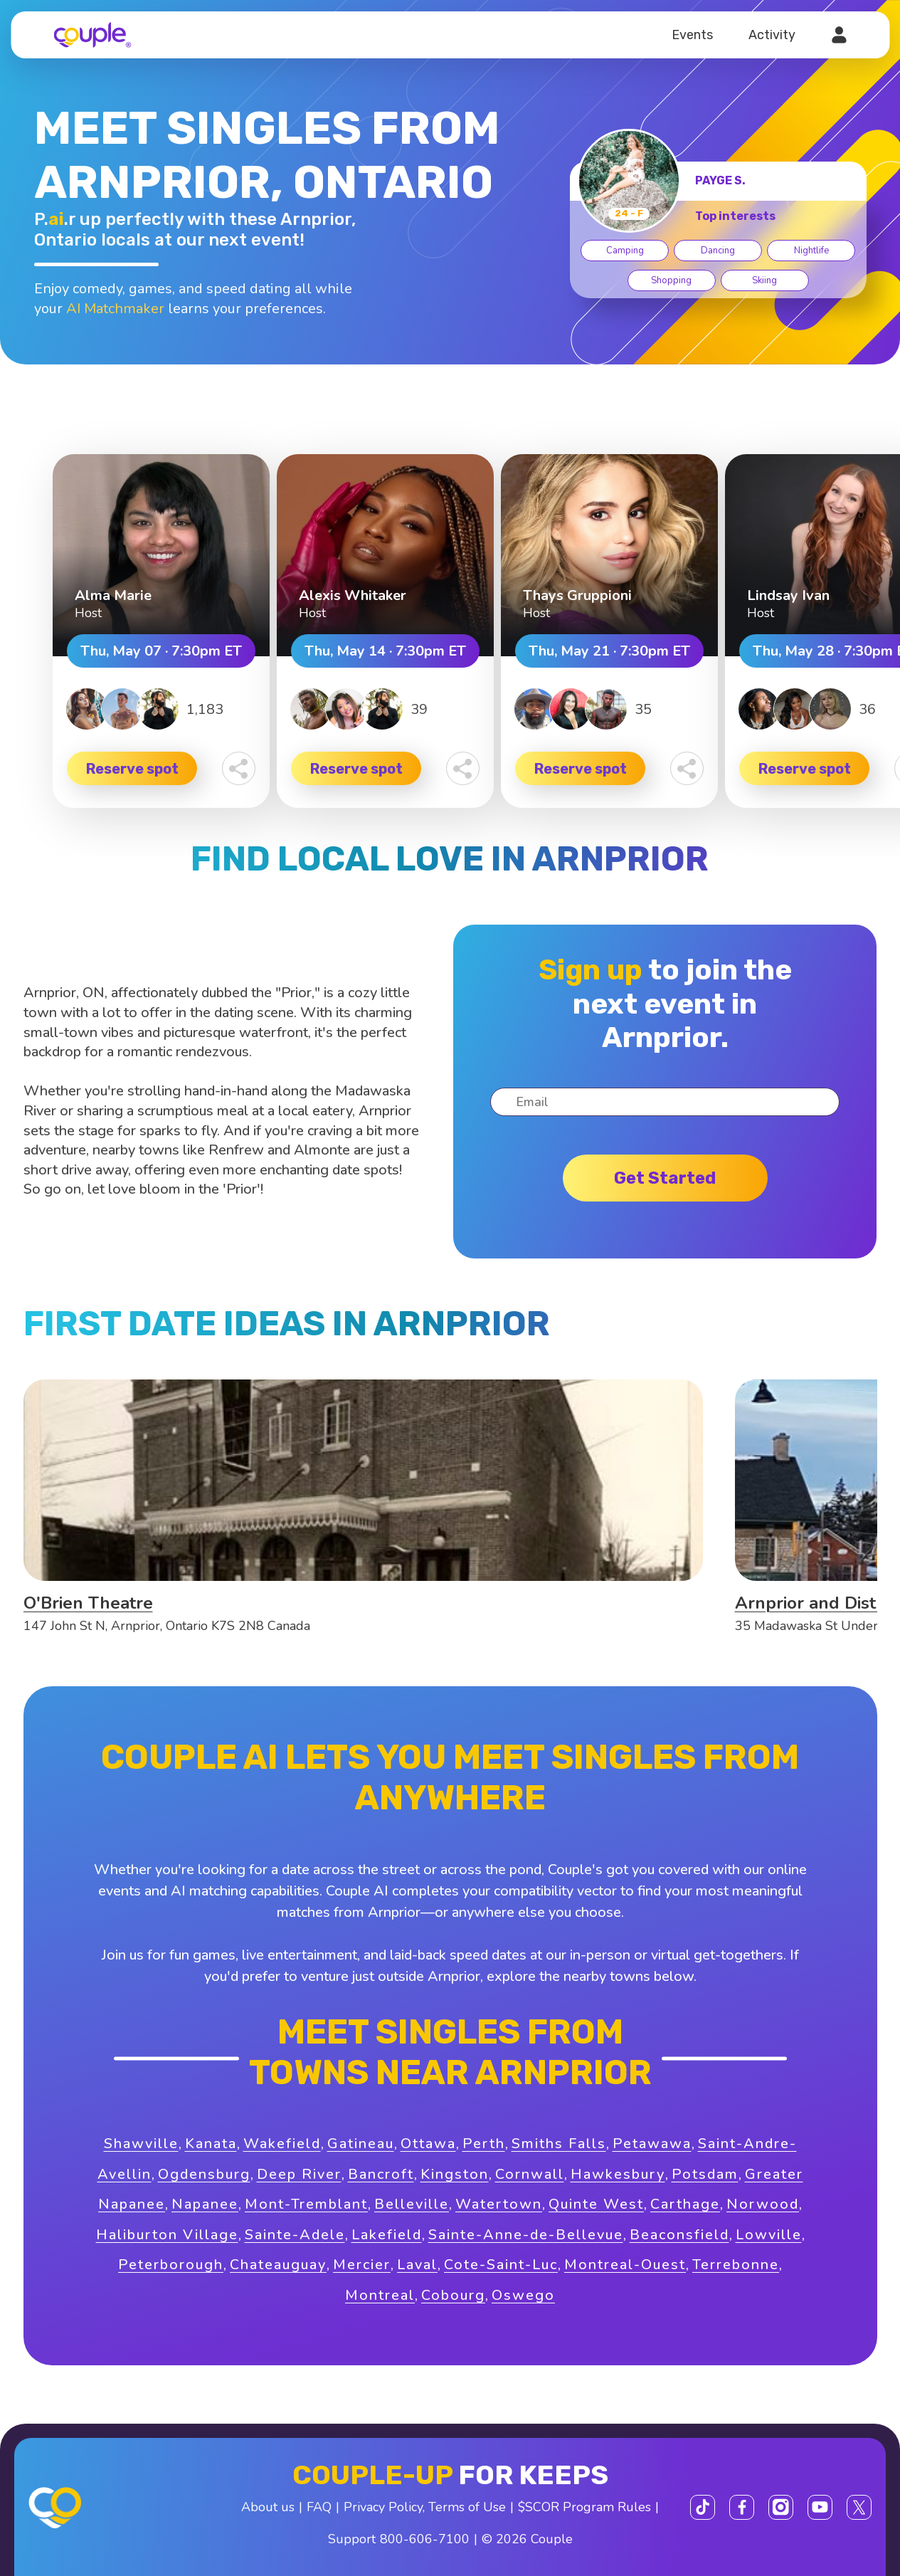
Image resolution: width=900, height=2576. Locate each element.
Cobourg (453, 2295)
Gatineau (360, 2143)
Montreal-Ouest (625, 2264)
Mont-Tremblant (306, 2204)
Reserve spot (132, 768)
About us (268, 2506)
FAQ (319, 2506)
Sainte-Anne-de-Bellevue (525, 2234)
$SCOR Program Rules (584, 2506)
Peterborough (170, 2264)
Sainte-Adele (295, 2234)
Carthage (685, 2204)
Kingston (454, 2174)
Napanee (204, 2204)
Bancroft (381, 2174)
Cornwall (529, 2174)
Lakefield (386, 2234)
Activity (771, 35)
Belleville (411, 2204)
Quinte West (596, 2204)
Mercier (362, 2264)
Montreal (380, 2295)
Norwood (762, 2204)
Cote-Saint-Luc (501, 2264)
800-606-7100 (425, 2539)
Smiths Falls (559, 2143)
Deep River (299, 2174)
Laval (417, 2264)
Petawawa (652, 2143)
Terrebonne (735, 2264)
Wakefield (282, 2143)
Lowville (769, 2234)
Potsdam (705, 2174)
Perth (483, 2143)
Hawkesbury (618, 2174)
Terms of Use (467, 2506)
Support (352, 2539)
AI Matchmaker (115, 308)
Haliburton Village (167, 2234)
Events (692, 35)
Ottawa (428, 2143)
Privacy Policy (383, 2506)
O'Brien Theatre (88, 1603)
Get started (665, 1178)
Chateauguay (278, 2264)
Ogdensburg (204, 2174)
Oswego (523, 2295)
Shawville (141, 2143)
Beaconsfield (679, 2234)
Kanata (211, 2143)
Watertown (498, 2204)
